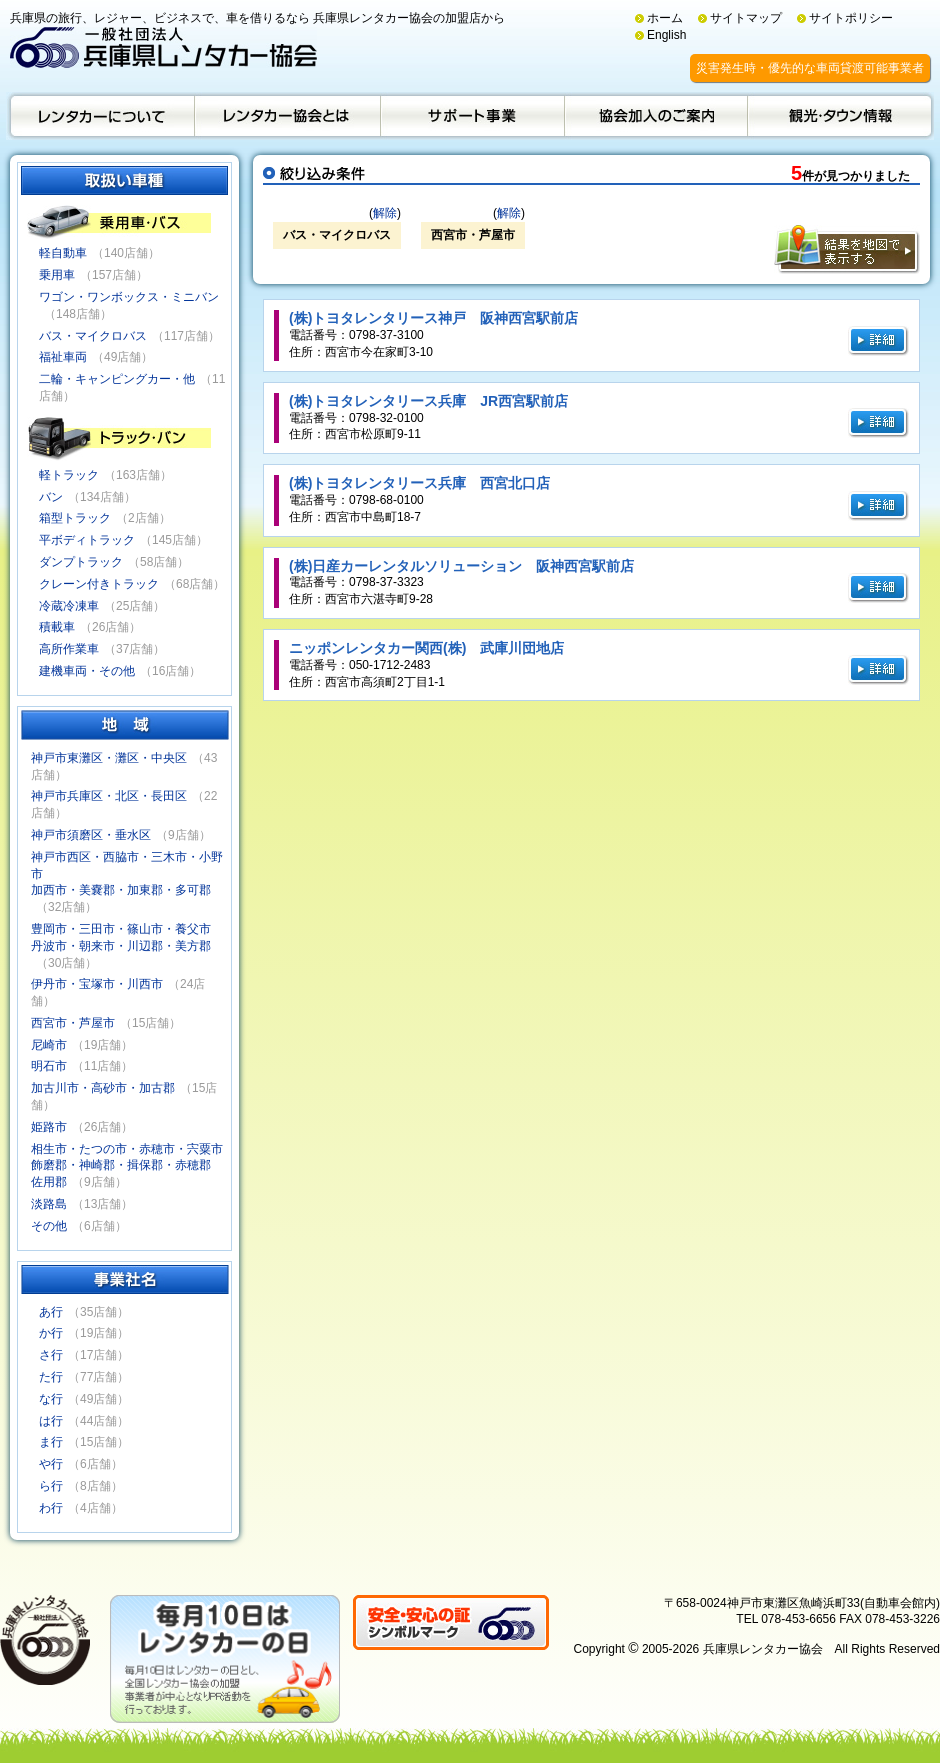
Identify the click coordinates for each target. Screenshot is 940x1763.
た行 (51, 1377)
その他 (49, 1226)
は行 (51, 1421)
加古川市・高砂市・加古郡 (103, 1088)
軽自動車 (63, 253)
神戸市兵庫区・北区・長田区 (109, 796)
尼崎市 (49, 1045)
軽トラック (69, 475)
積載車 (57, 627)
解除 (385, 213)
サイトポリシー (851, 18)
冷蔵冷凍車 (69, 606)
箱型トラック (75, 518)
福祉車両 (63, 357)
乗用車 (57, 275)
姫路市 (49, 1127)
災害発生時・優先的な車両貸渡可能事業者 (810, 68)
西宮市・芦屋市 (73, 1023)
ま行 (51, 1442)
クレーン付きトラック (99, 584)
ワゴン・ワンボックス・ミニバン (129, 297)
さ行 (51, 1355)
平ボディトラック (87, 540)
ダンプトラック (81, 562)
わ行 (51, 1508)
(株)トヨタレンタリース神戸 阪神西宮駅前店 (433, 318)
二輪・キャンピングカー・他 (117, 379)
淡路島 (49, 1204)
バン (51, 497)
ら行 (51, 1486)
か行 (51, 1333)
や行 (51, 1464)
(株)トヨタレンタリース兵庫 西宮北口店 (419, 483)
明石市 (49, 1066)
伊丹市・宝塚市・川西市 (97, 984)
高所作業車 (69, 649)
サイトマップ (746, 18)
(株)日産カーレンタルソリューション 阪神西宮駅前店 (461, 566)
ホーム (665, 18)
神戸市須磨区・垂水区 (91, 835)
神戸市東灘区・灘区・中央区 (109, 758)
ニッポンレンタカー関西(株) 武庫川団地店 (426, 648)
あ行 (51, 1312)
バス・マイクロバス (93, 336)
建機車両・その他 (87, 671)
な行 (51, 1399)
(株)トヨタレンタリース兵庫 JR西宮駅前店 (428, 401)
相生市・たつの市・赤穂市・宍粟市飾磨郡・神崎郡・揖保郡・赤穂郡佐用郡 (127, 1166)
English (666, 35)
